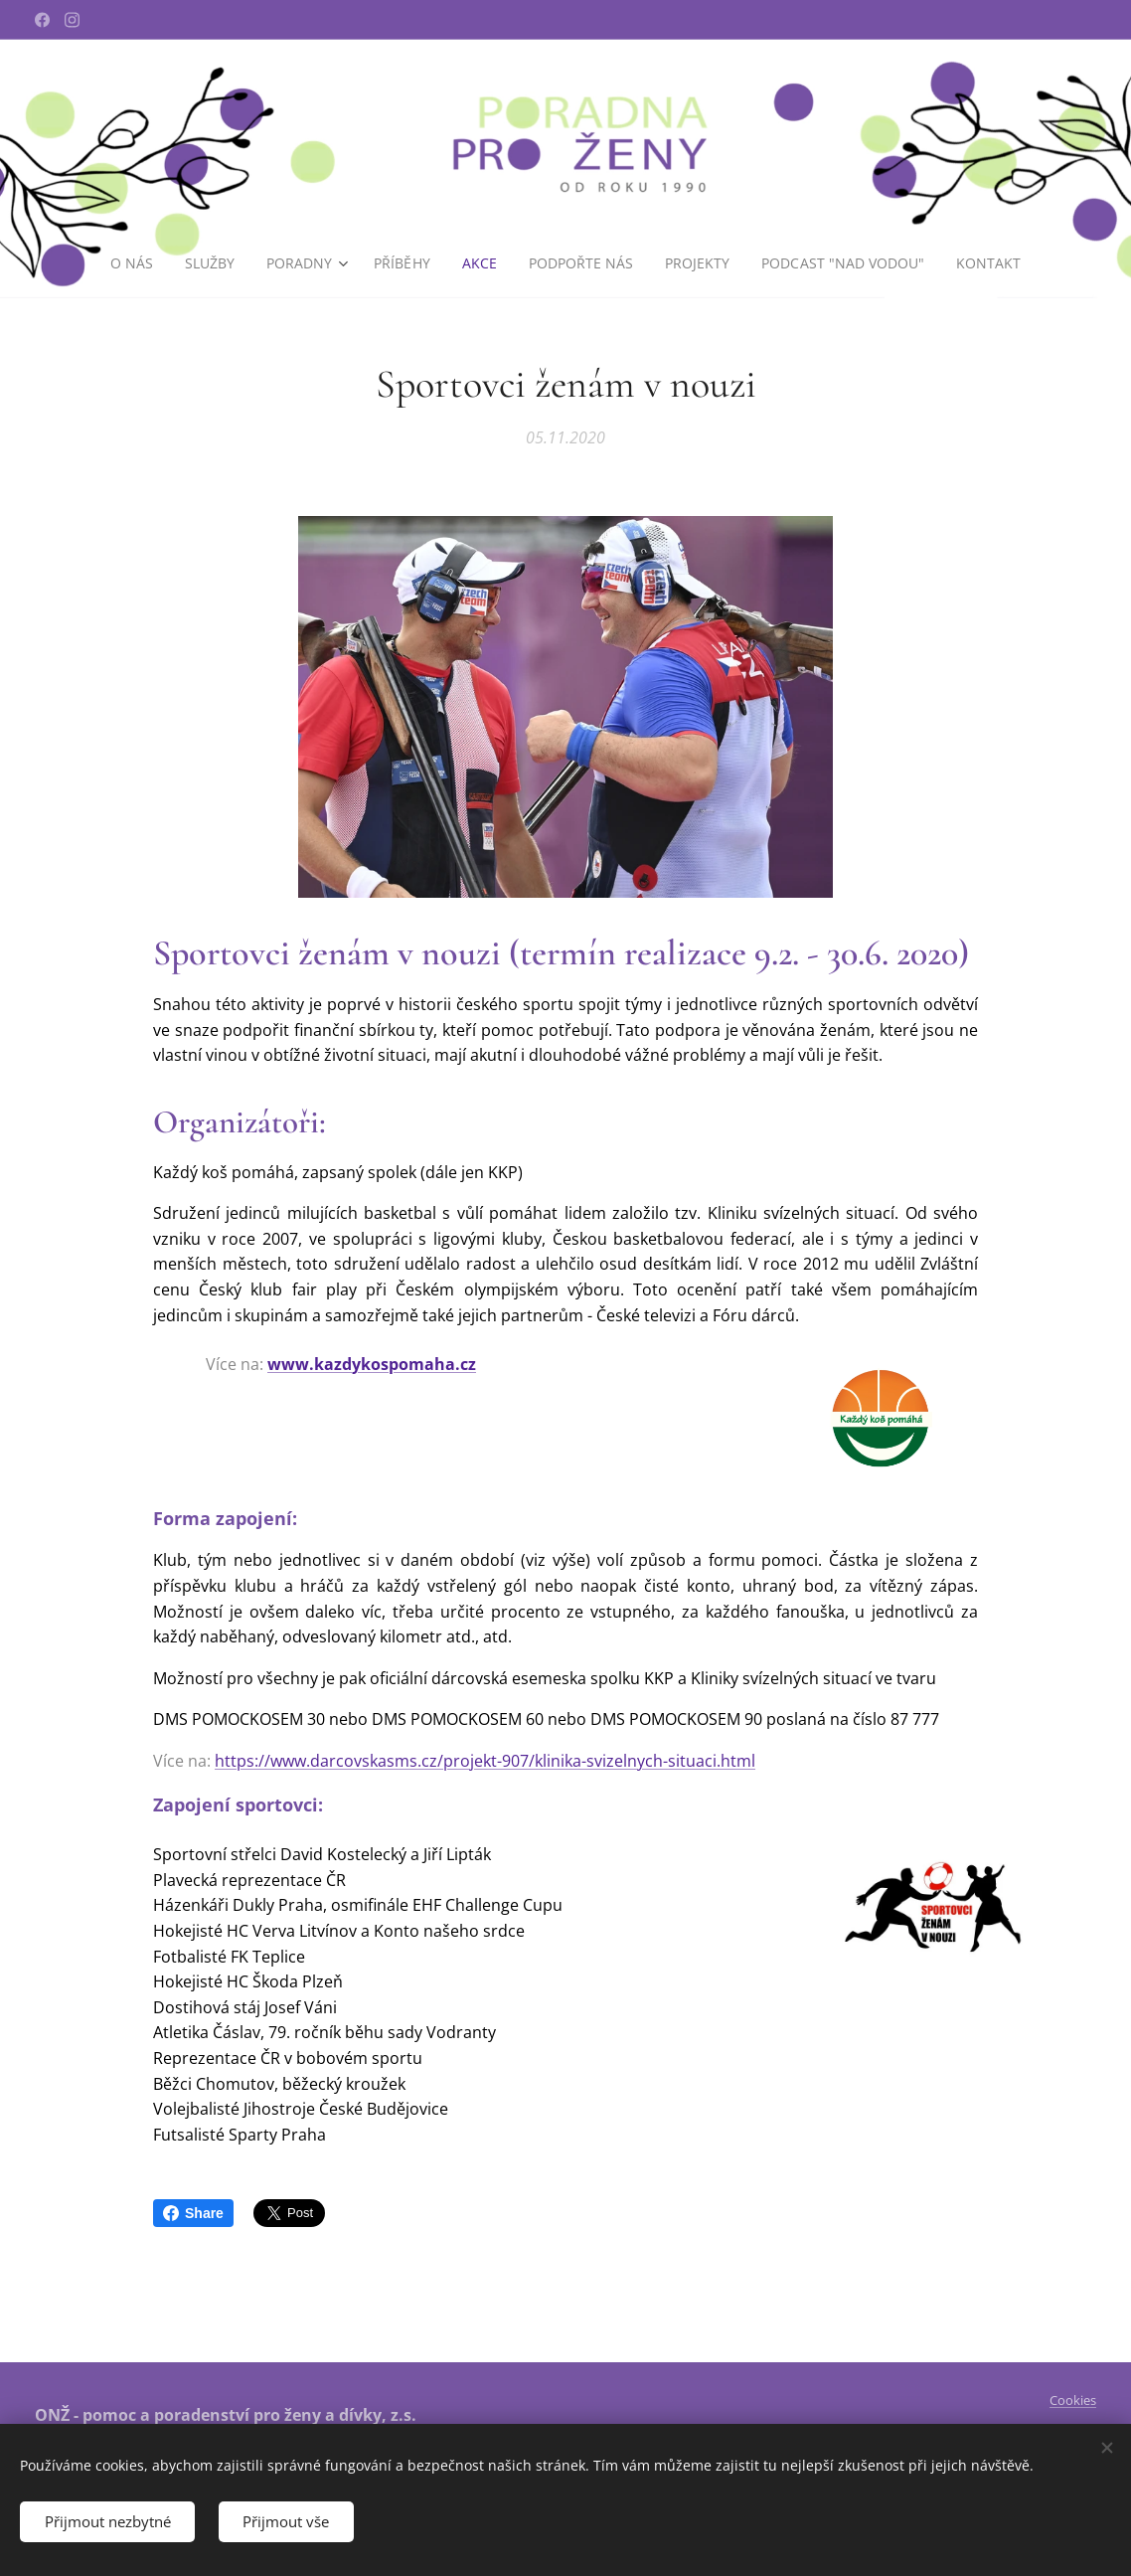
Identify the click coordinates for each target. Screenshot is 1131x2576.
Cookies (1073, 2400)
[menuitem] (130, 263)
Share (193, 2213)
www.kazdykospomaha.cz (371, 1364)
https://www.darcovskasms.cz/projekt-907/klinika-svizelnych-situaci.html (485, 1761)
